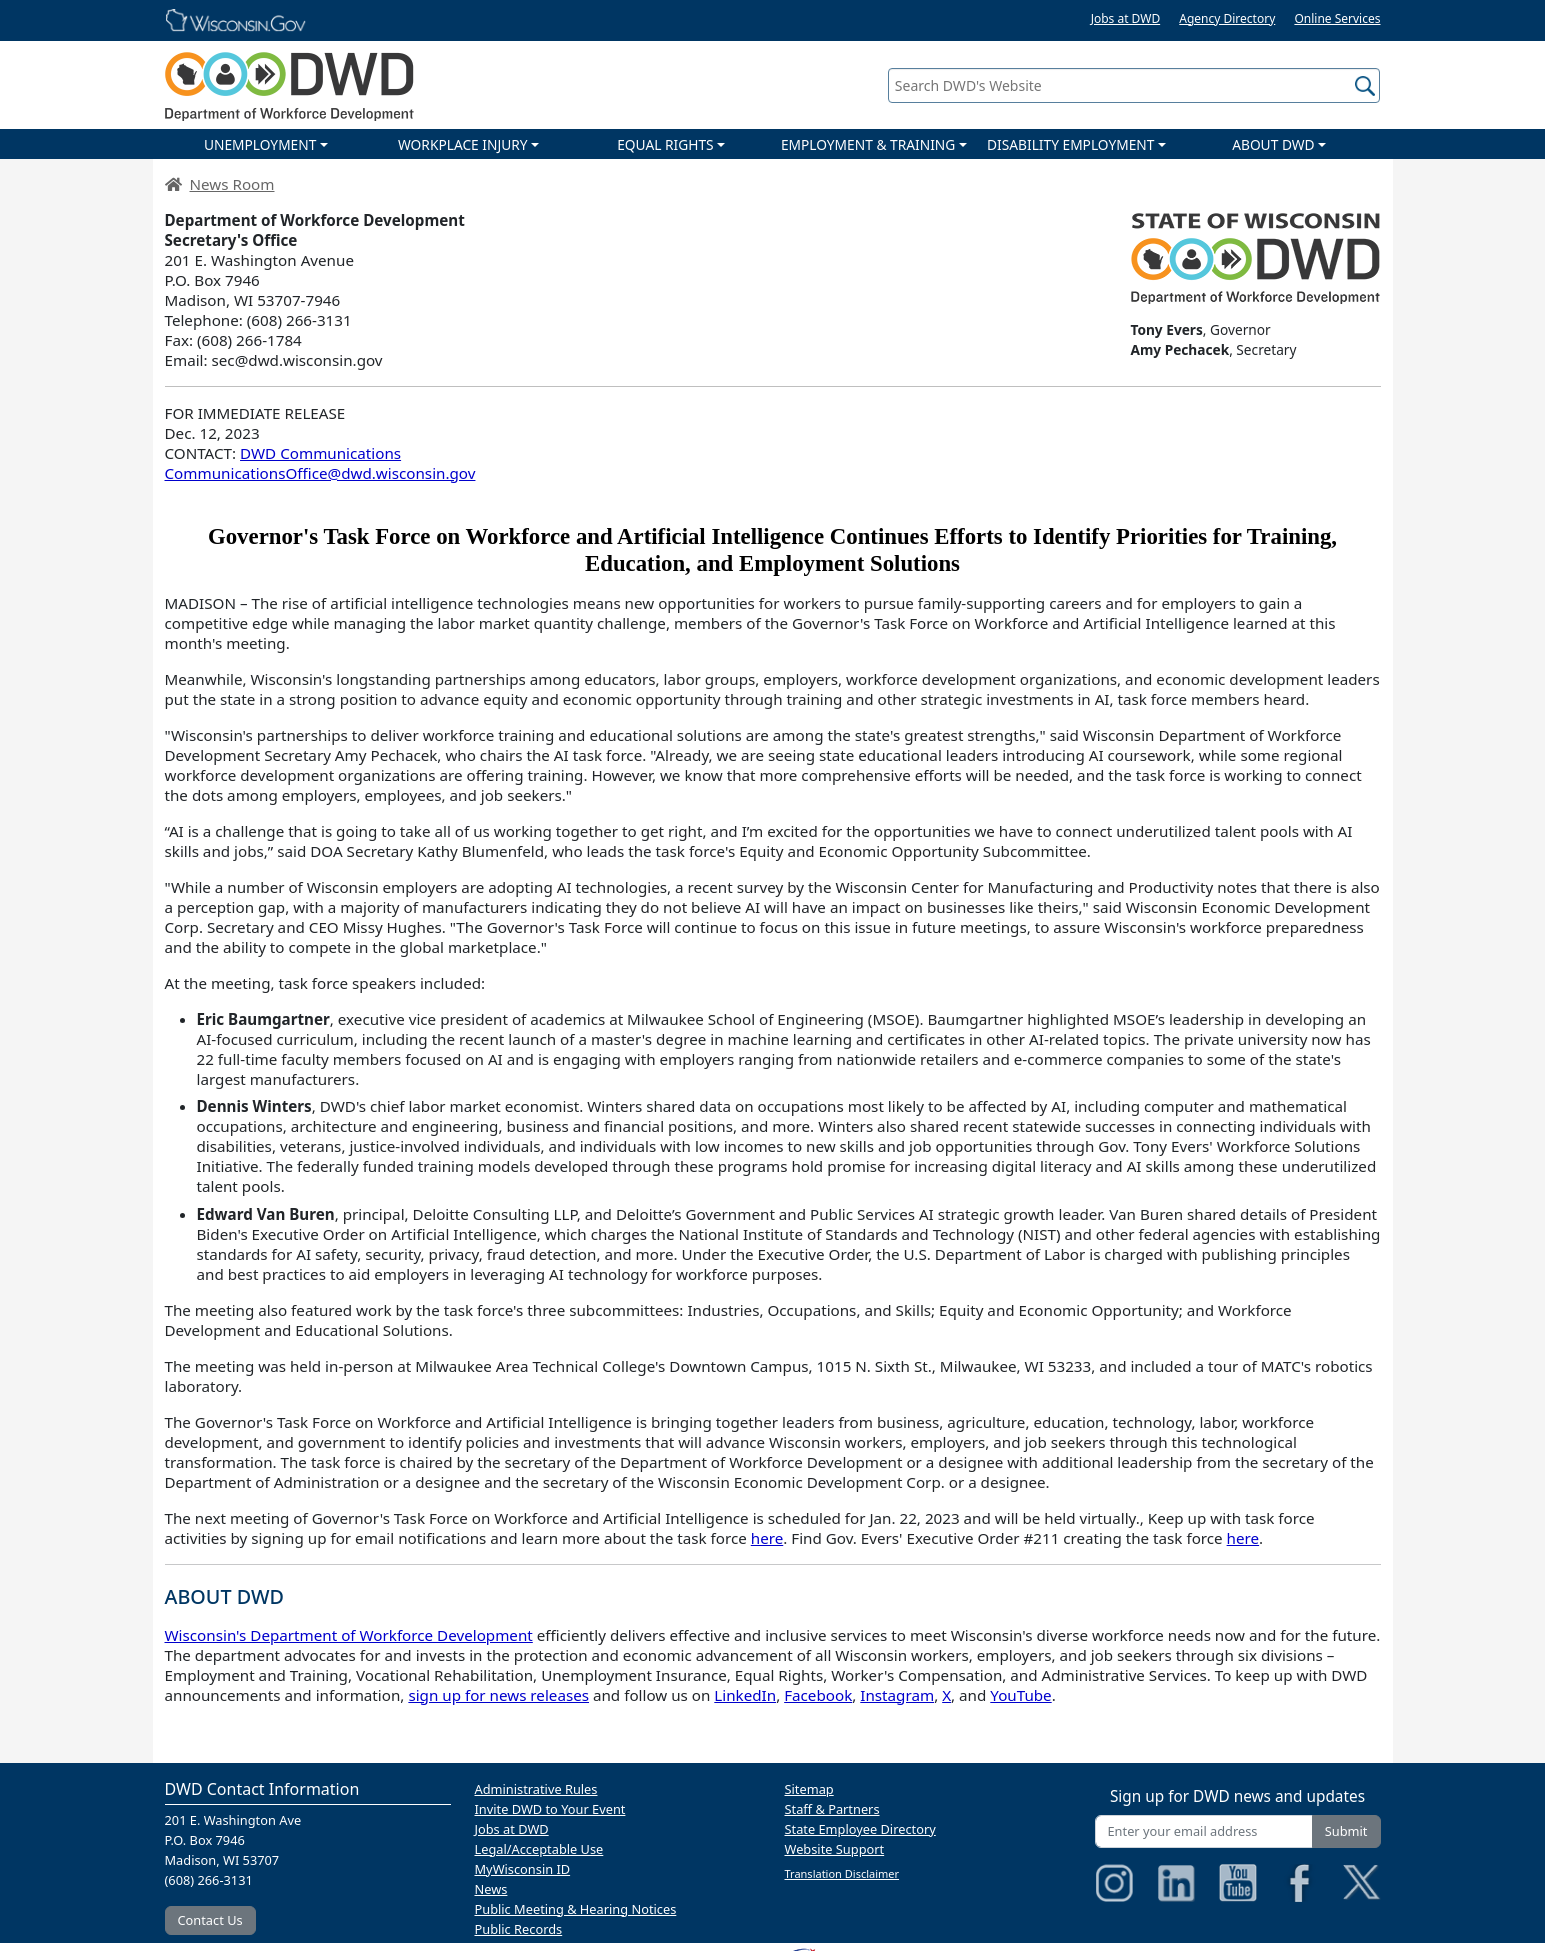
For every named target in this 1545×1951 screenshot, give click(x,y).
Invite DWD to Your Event (550, 1809)
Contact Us (210, 1920)
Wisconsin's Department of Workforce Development (349, 1635)
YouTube (1020, 1695)
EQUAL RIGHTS (665, 144)
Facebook (818, 1695)
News (491, 1889)
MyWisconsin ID (523, 1869)
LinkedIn (745, 1695)
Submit (1346, 1831)
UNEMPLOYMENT (260, 144)
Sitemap (809, 1789)
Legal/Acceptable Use (539, 1849)
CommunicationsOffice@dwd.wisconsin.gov (320, 473)
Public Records (519, 1929)
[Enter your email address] (1204, 1831)
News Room (232, 184)
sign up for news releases (498, 1695)
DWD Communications (320, 453)
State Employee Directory (860, 1829)
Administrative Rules (536, 1789)
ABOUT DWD (1273, 144)
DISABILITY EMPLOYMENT (1070, 144)
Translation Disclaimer (842, 1873)
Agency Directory (1227, 18)
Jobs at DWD (1126, 18)
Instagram (897, 1695)
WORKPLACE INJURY (463, 144)
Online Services (1337, 18)
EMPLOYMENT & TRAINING (868, 144)
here (767, 1538)
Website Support (835, 1849)
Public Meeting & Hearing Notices (576, 1909)
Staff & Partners (832, 1809)
